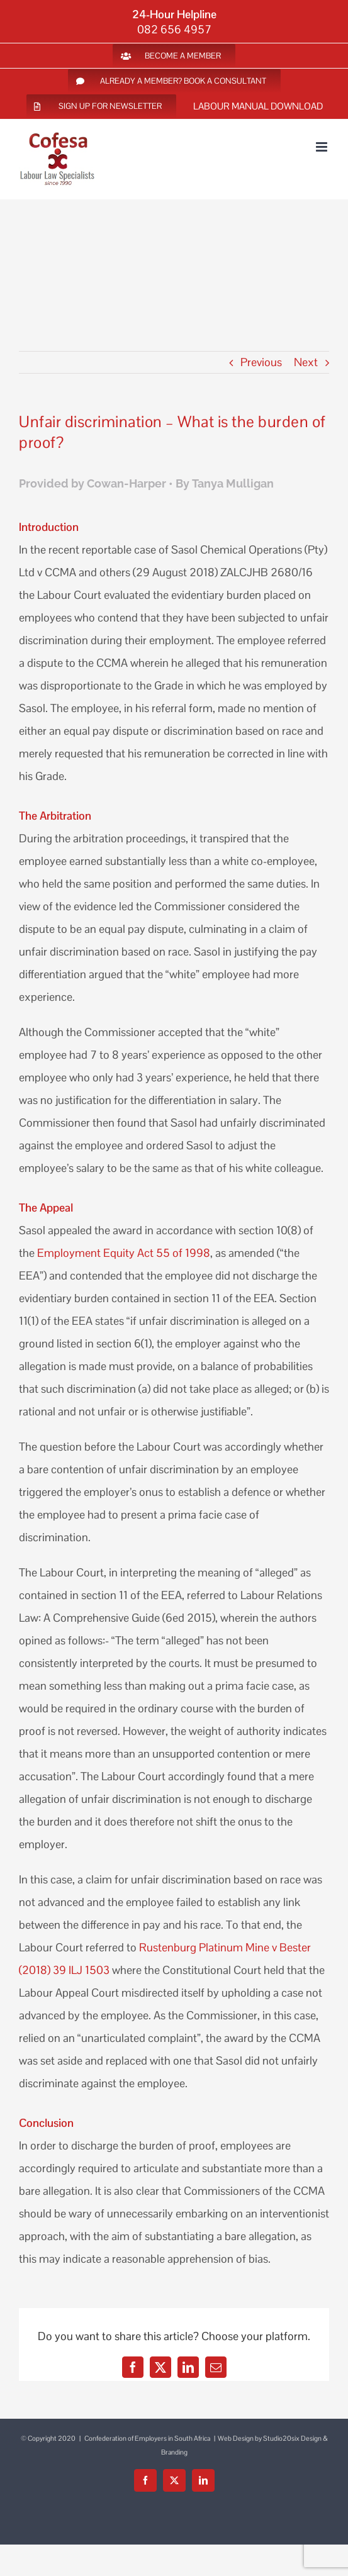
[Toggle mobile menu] (322, 146)
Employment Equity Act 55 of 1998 (123, 1253)
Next (306, 362)
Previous (261, 362)
